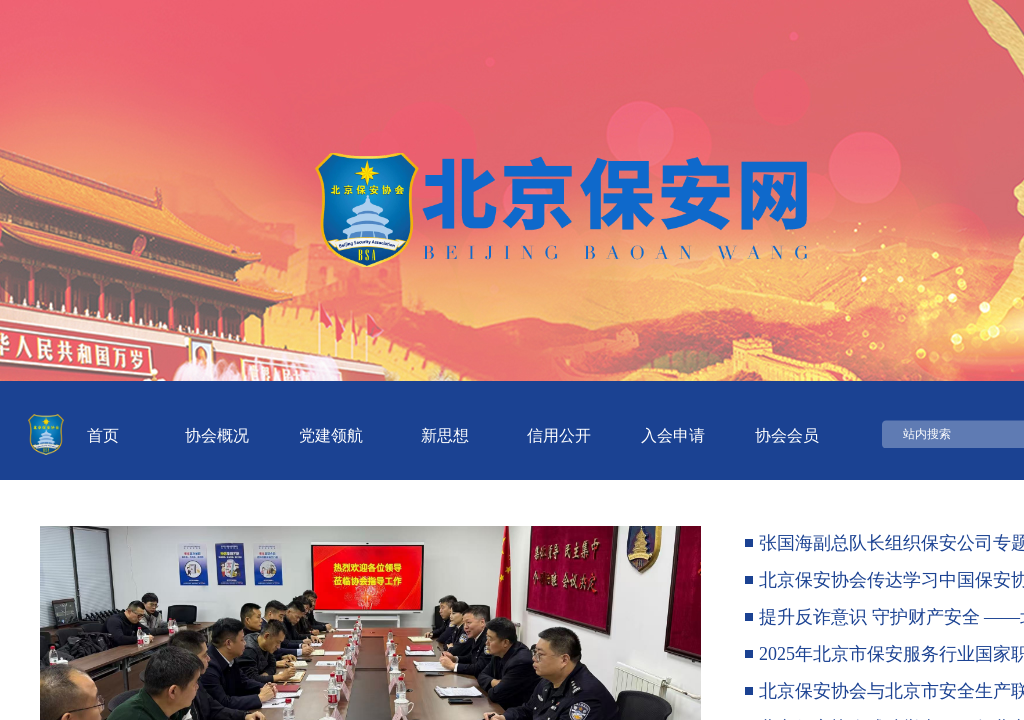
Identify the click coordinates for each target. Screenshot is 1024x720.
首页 (103, 435)
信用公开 (559, 435)
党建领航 (331, 435)
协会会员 (787, 435)
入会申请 (673, 435)
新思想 (445, 435)
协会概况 (217, 435)
